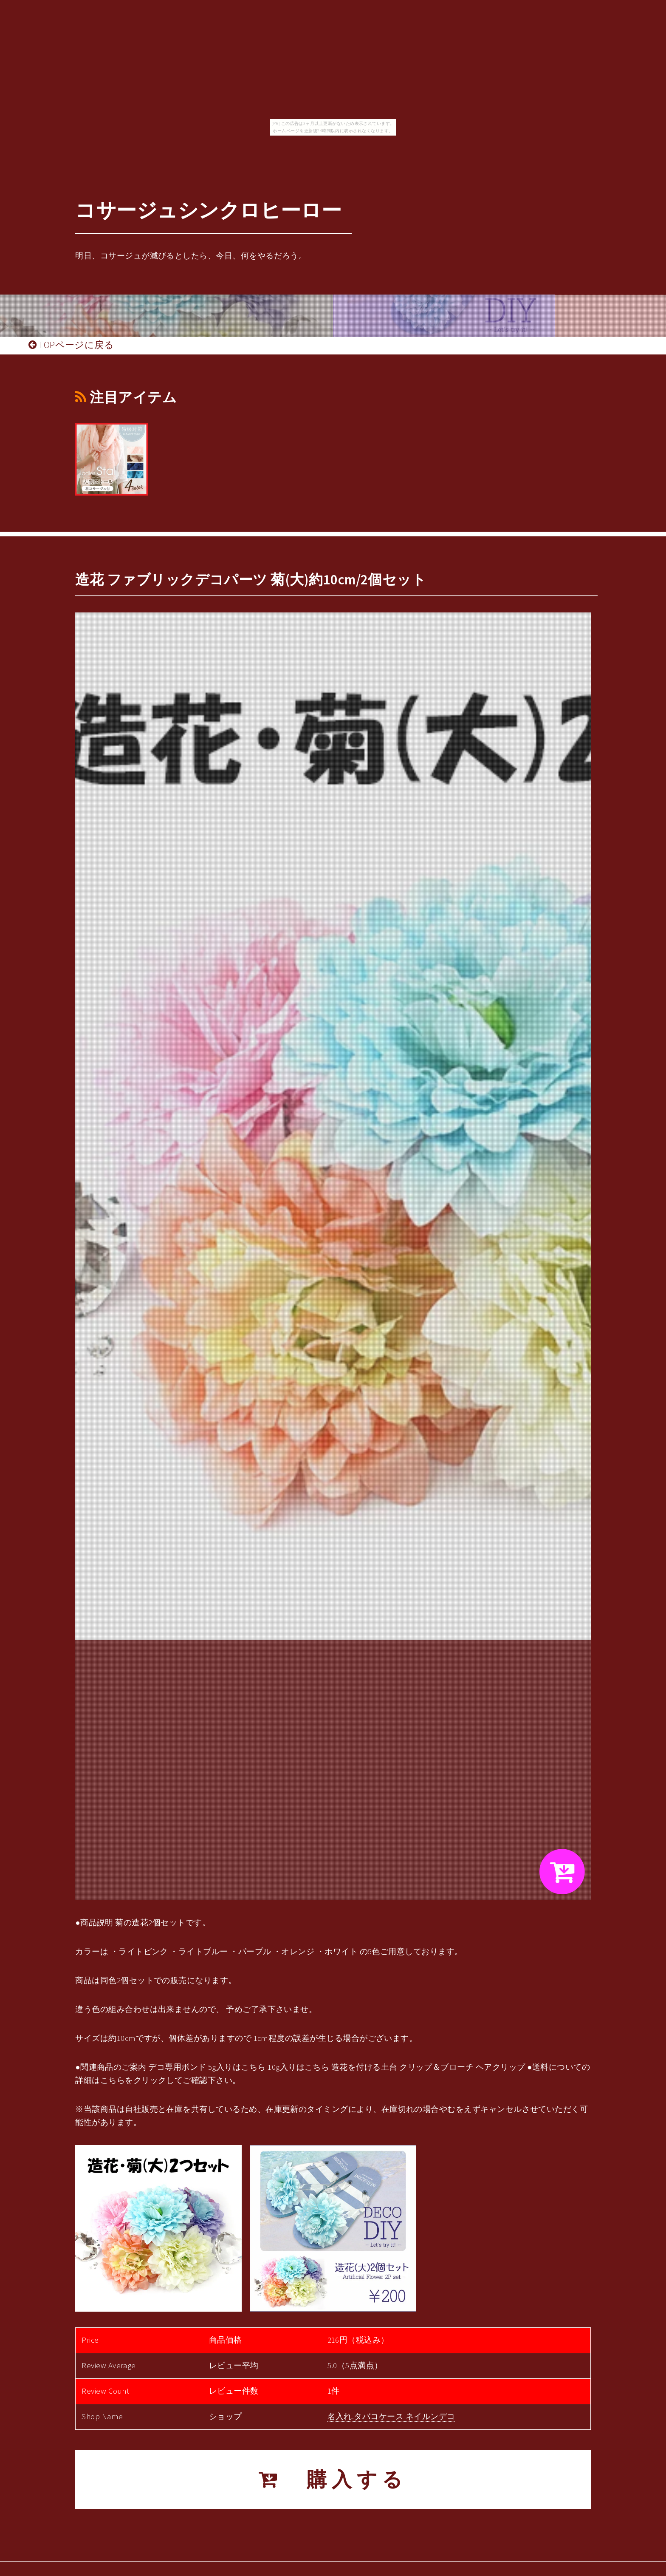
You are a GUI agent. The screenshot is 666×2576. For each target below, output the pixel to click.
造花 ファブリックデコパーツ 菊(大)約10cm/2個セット (250, 579)
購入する (333, 2479)
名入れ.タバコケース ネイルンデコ (391, 2416)
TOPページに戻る (71, 345)
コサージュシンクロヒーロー (208, 210)
